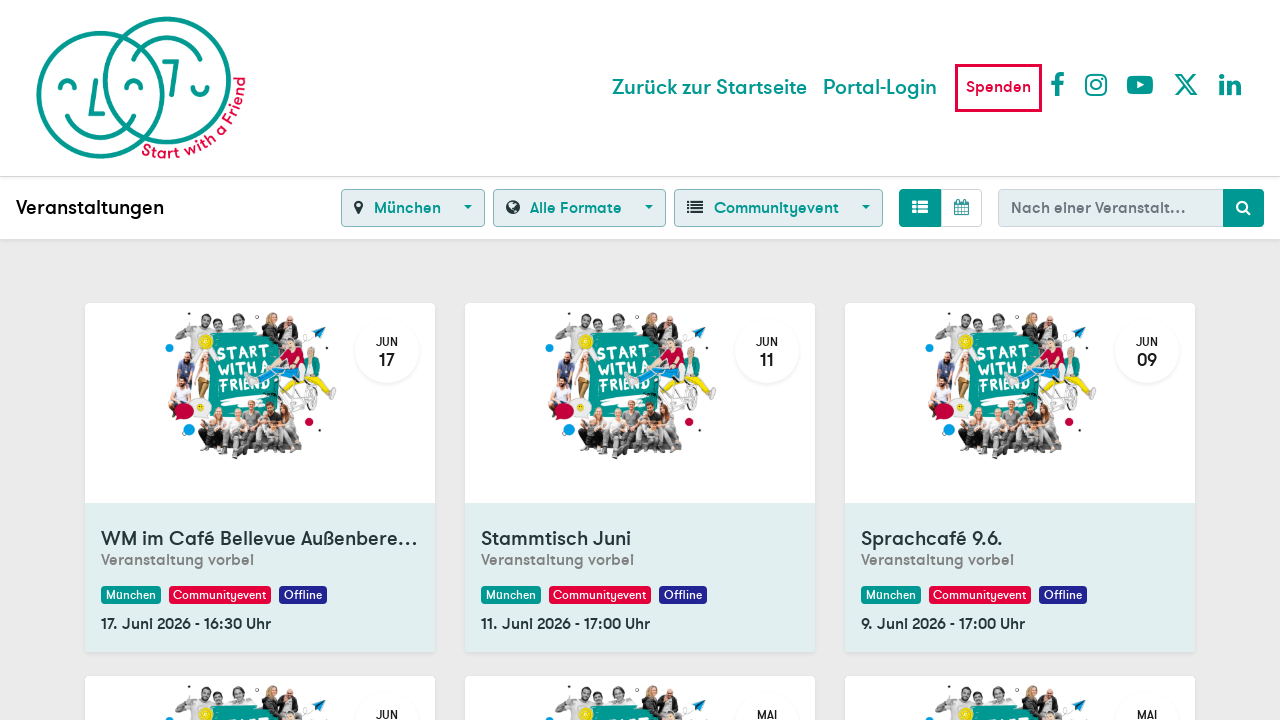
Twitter (1185, 84)
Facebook (1062, 84)
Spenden (998, 87)
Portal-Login (880, 87)
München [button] (399, 208)
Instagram (1097, 84)
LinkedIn (1231, 84)
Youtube (1139, 84)
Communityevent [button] (764, 208)
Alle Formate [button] (566, 208)
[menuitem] (709, 88)
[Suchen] (1243, 208)
